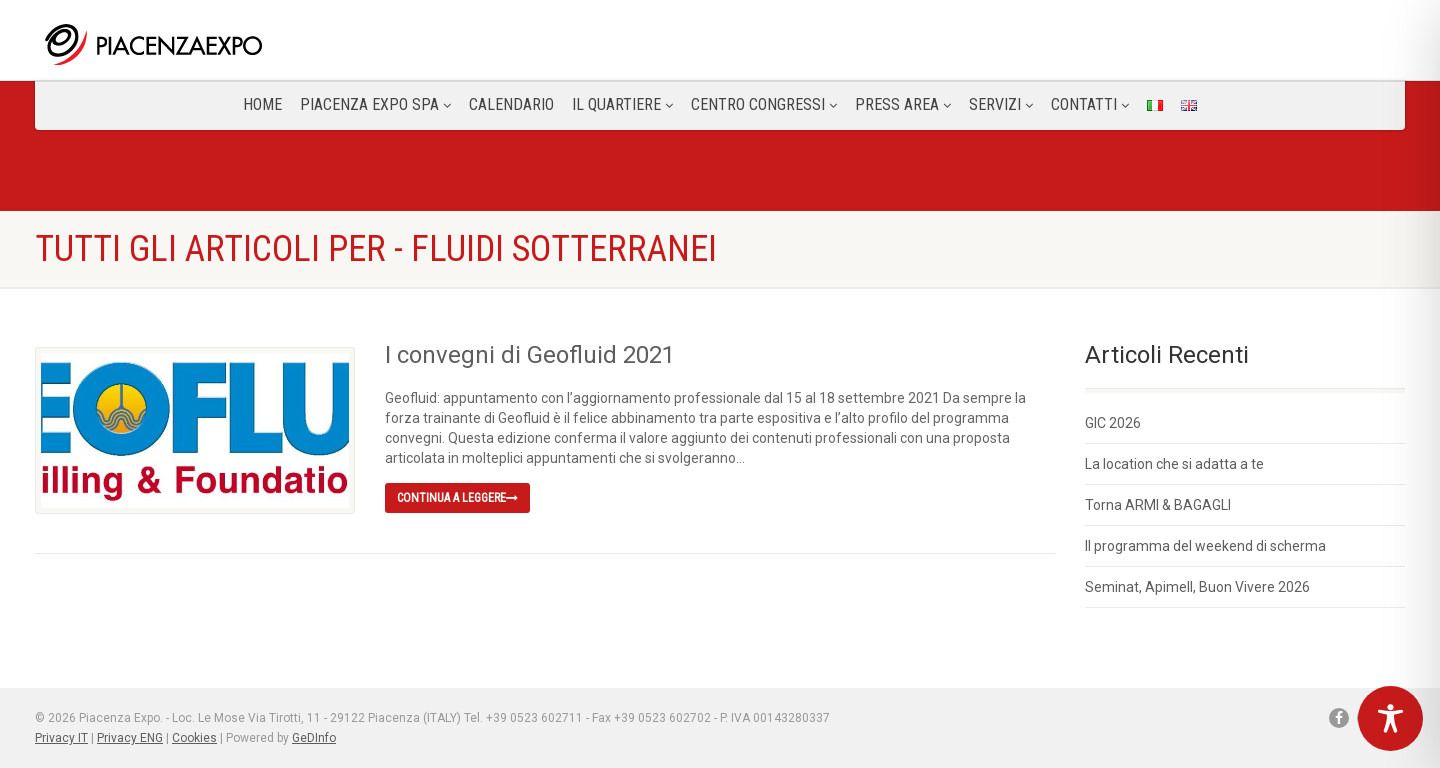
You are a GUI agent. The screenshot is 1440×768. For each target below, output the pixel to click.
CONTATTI (1090, 104)
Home (262, 104)
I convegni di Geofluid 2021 (530, 355)
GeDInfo (314, 738)
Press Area (903, 104)
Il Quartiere (622, 104)
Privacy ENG (130, 738)
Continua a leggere (457, 498)
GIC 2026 (1113, 423)
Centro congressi (764, 104)
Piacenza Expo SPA (375, 104)
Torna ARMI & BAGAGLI (1158, 505)
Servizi (1001, 104)
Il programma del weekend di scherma (1205, 546)
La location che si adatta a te (1174, 464)
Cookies (194, 738)
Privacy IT (61, 738)
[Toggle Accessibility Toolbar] (1390, 718)
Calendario (511, 104)
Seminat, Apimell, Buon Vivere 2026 (1197, 587)
